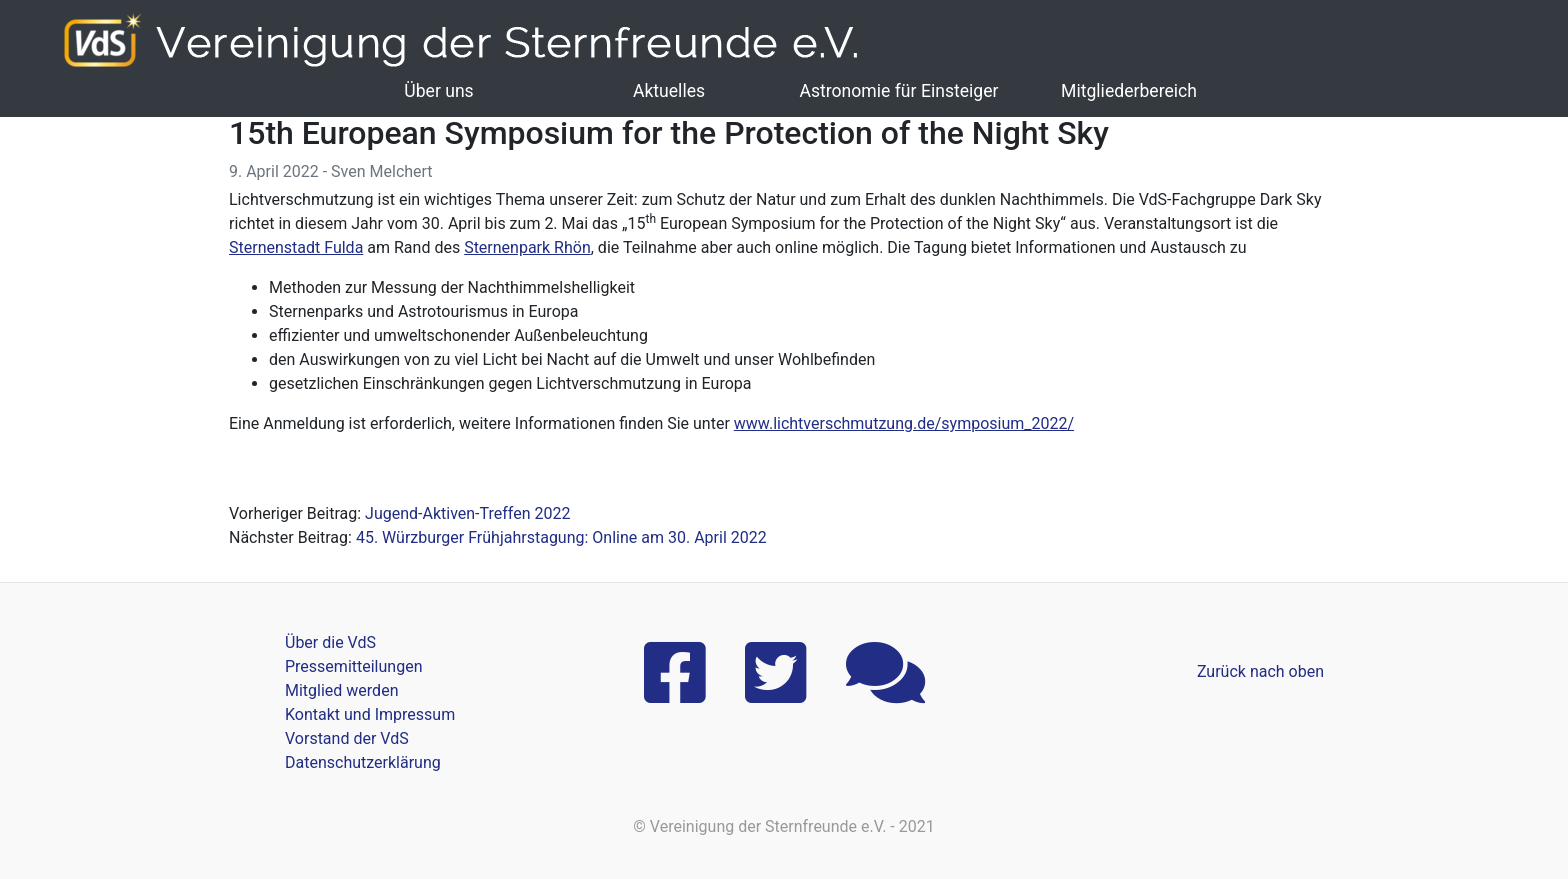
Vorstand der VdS (347, 738)
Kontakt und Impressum (370, 714)
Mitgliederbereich (1129, 91)
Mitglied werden (341, 690)
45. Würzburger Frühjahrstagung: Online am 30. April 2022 (561, 537)
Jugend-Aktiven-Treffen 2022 (467, 513)
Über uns (438, 91)
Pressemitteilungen (353, 666)
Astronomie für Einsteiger (898, 91)
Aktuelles (669, 91)
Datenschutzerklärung (363, 762)
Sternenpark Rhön (527, 247)
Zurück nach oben (1260, 671)
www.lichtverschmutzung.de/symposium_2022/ (904, 423)
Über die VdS (330, 642)
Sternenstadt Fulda (296, 247)
